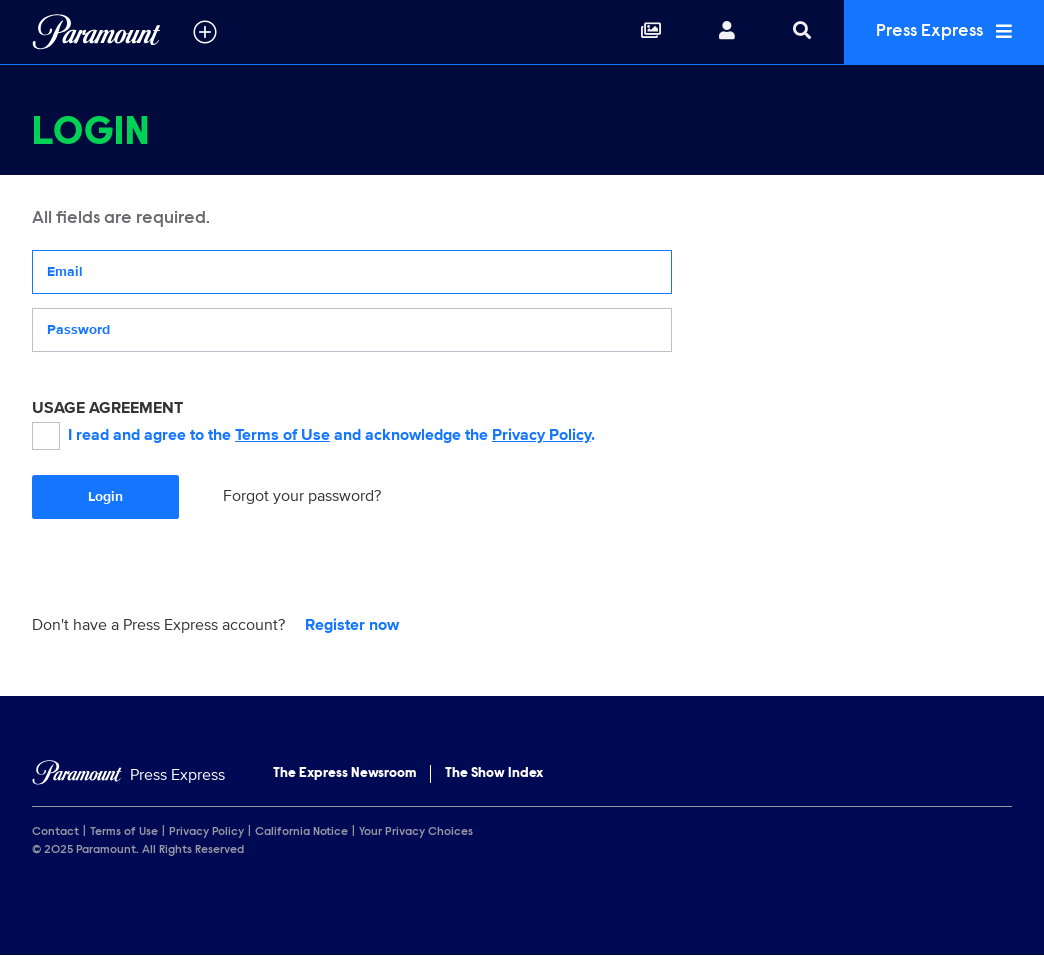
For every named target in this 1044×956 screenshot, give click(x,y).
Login (105, 496)
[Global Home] (96, 32)
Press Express (944, 31)
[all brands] (205, 32)
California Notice (301, 832)
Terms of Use (282, 435)
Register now (352, 625)
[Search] (802, 32)
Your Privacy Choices (416, 832)
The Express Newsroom (344, 774)
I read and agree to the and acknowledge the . (313, 436)
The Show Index (494, 774)
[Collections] (651, 32)
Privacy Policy (541, 435)
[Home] (128, 775)
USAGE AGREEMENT (107, 408)
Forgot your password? (302, 496)
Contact (55, 832)
